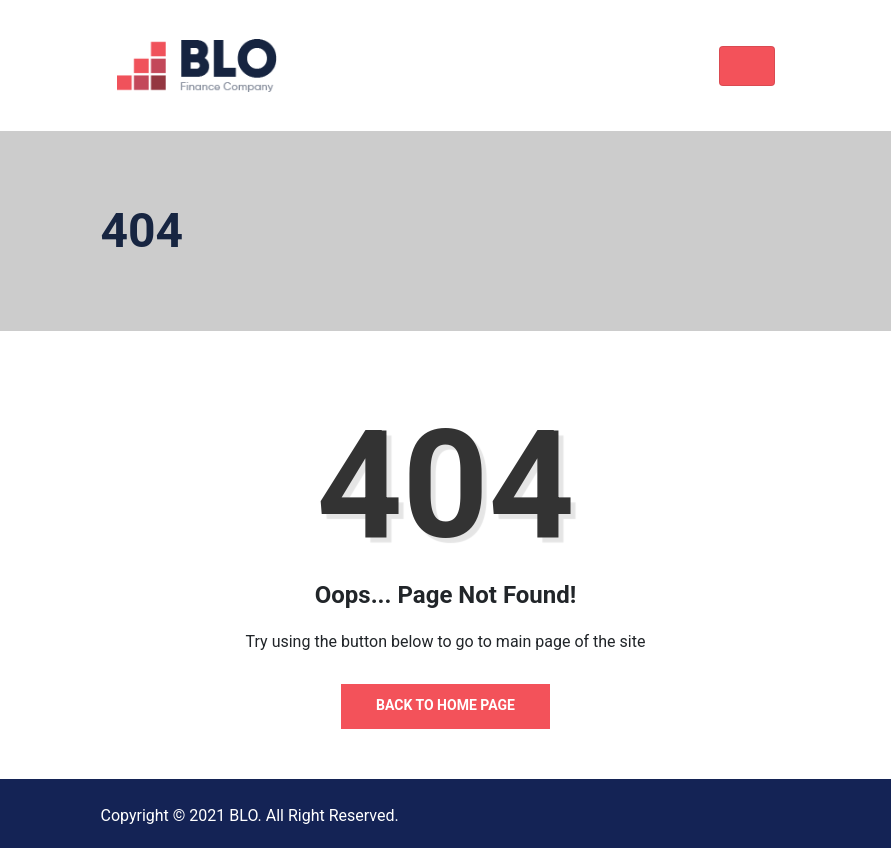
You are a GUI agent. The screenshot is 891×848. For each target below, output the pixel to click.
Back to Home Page (445, 705)
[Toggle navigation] (747, 66)
